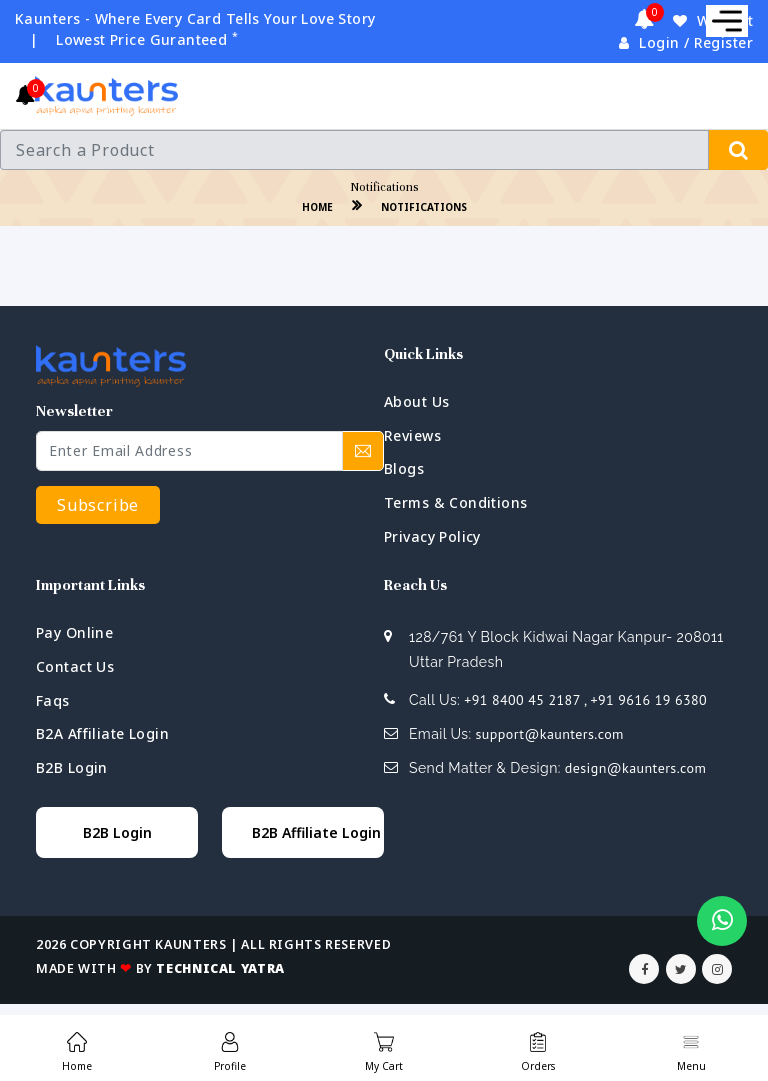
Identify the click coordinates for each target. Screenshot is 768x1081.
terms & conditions (456, 502)
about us (416, 401)
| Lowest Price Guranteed (134, 39)
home (317, 207)
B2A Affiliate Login (102, 733)
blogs (404, 468)
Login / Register (686, 42)
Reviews (412, 435)
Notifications (424, 207)
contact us (75, 666)
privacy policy (432, 536)
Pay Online (74, 632)
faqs (53, 700)
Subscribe (98, 505)
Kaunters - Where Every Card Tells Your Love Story (195, 18)
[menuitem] (77, 1048)
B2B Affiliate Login (316, 832)
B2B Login (72, 767)
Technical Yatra (220, 968)
